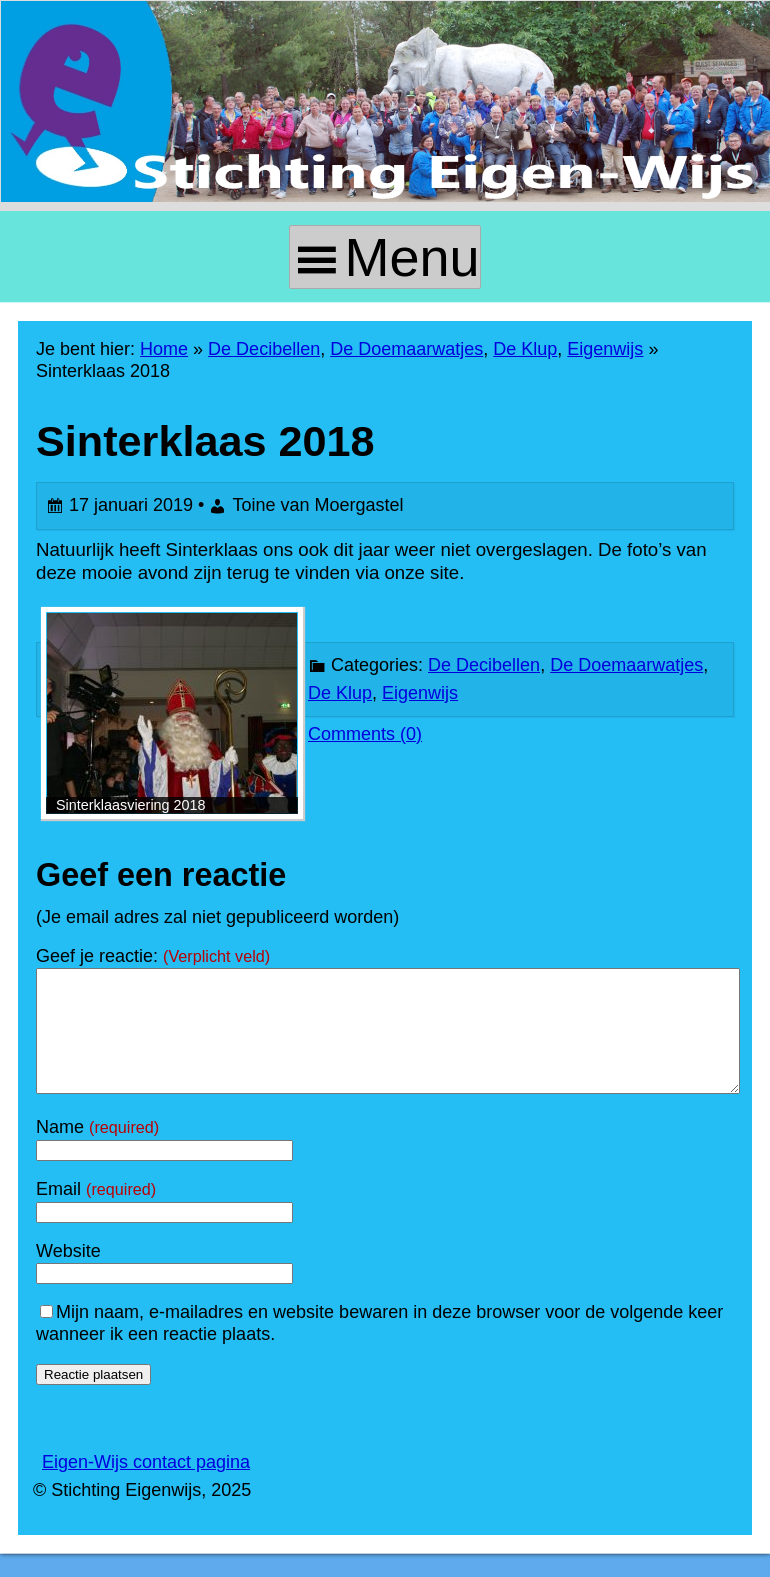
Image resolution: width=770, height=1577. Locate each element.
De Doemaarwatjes (406, 349)
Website (68, 1275)
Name (97, 1151)
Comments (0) (365, 734)
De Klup (525, 349)
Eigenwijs (605, 349)
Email (96, 1213)
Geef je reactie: (153, 956)
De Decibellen (264, 349)
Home (164, 349)
